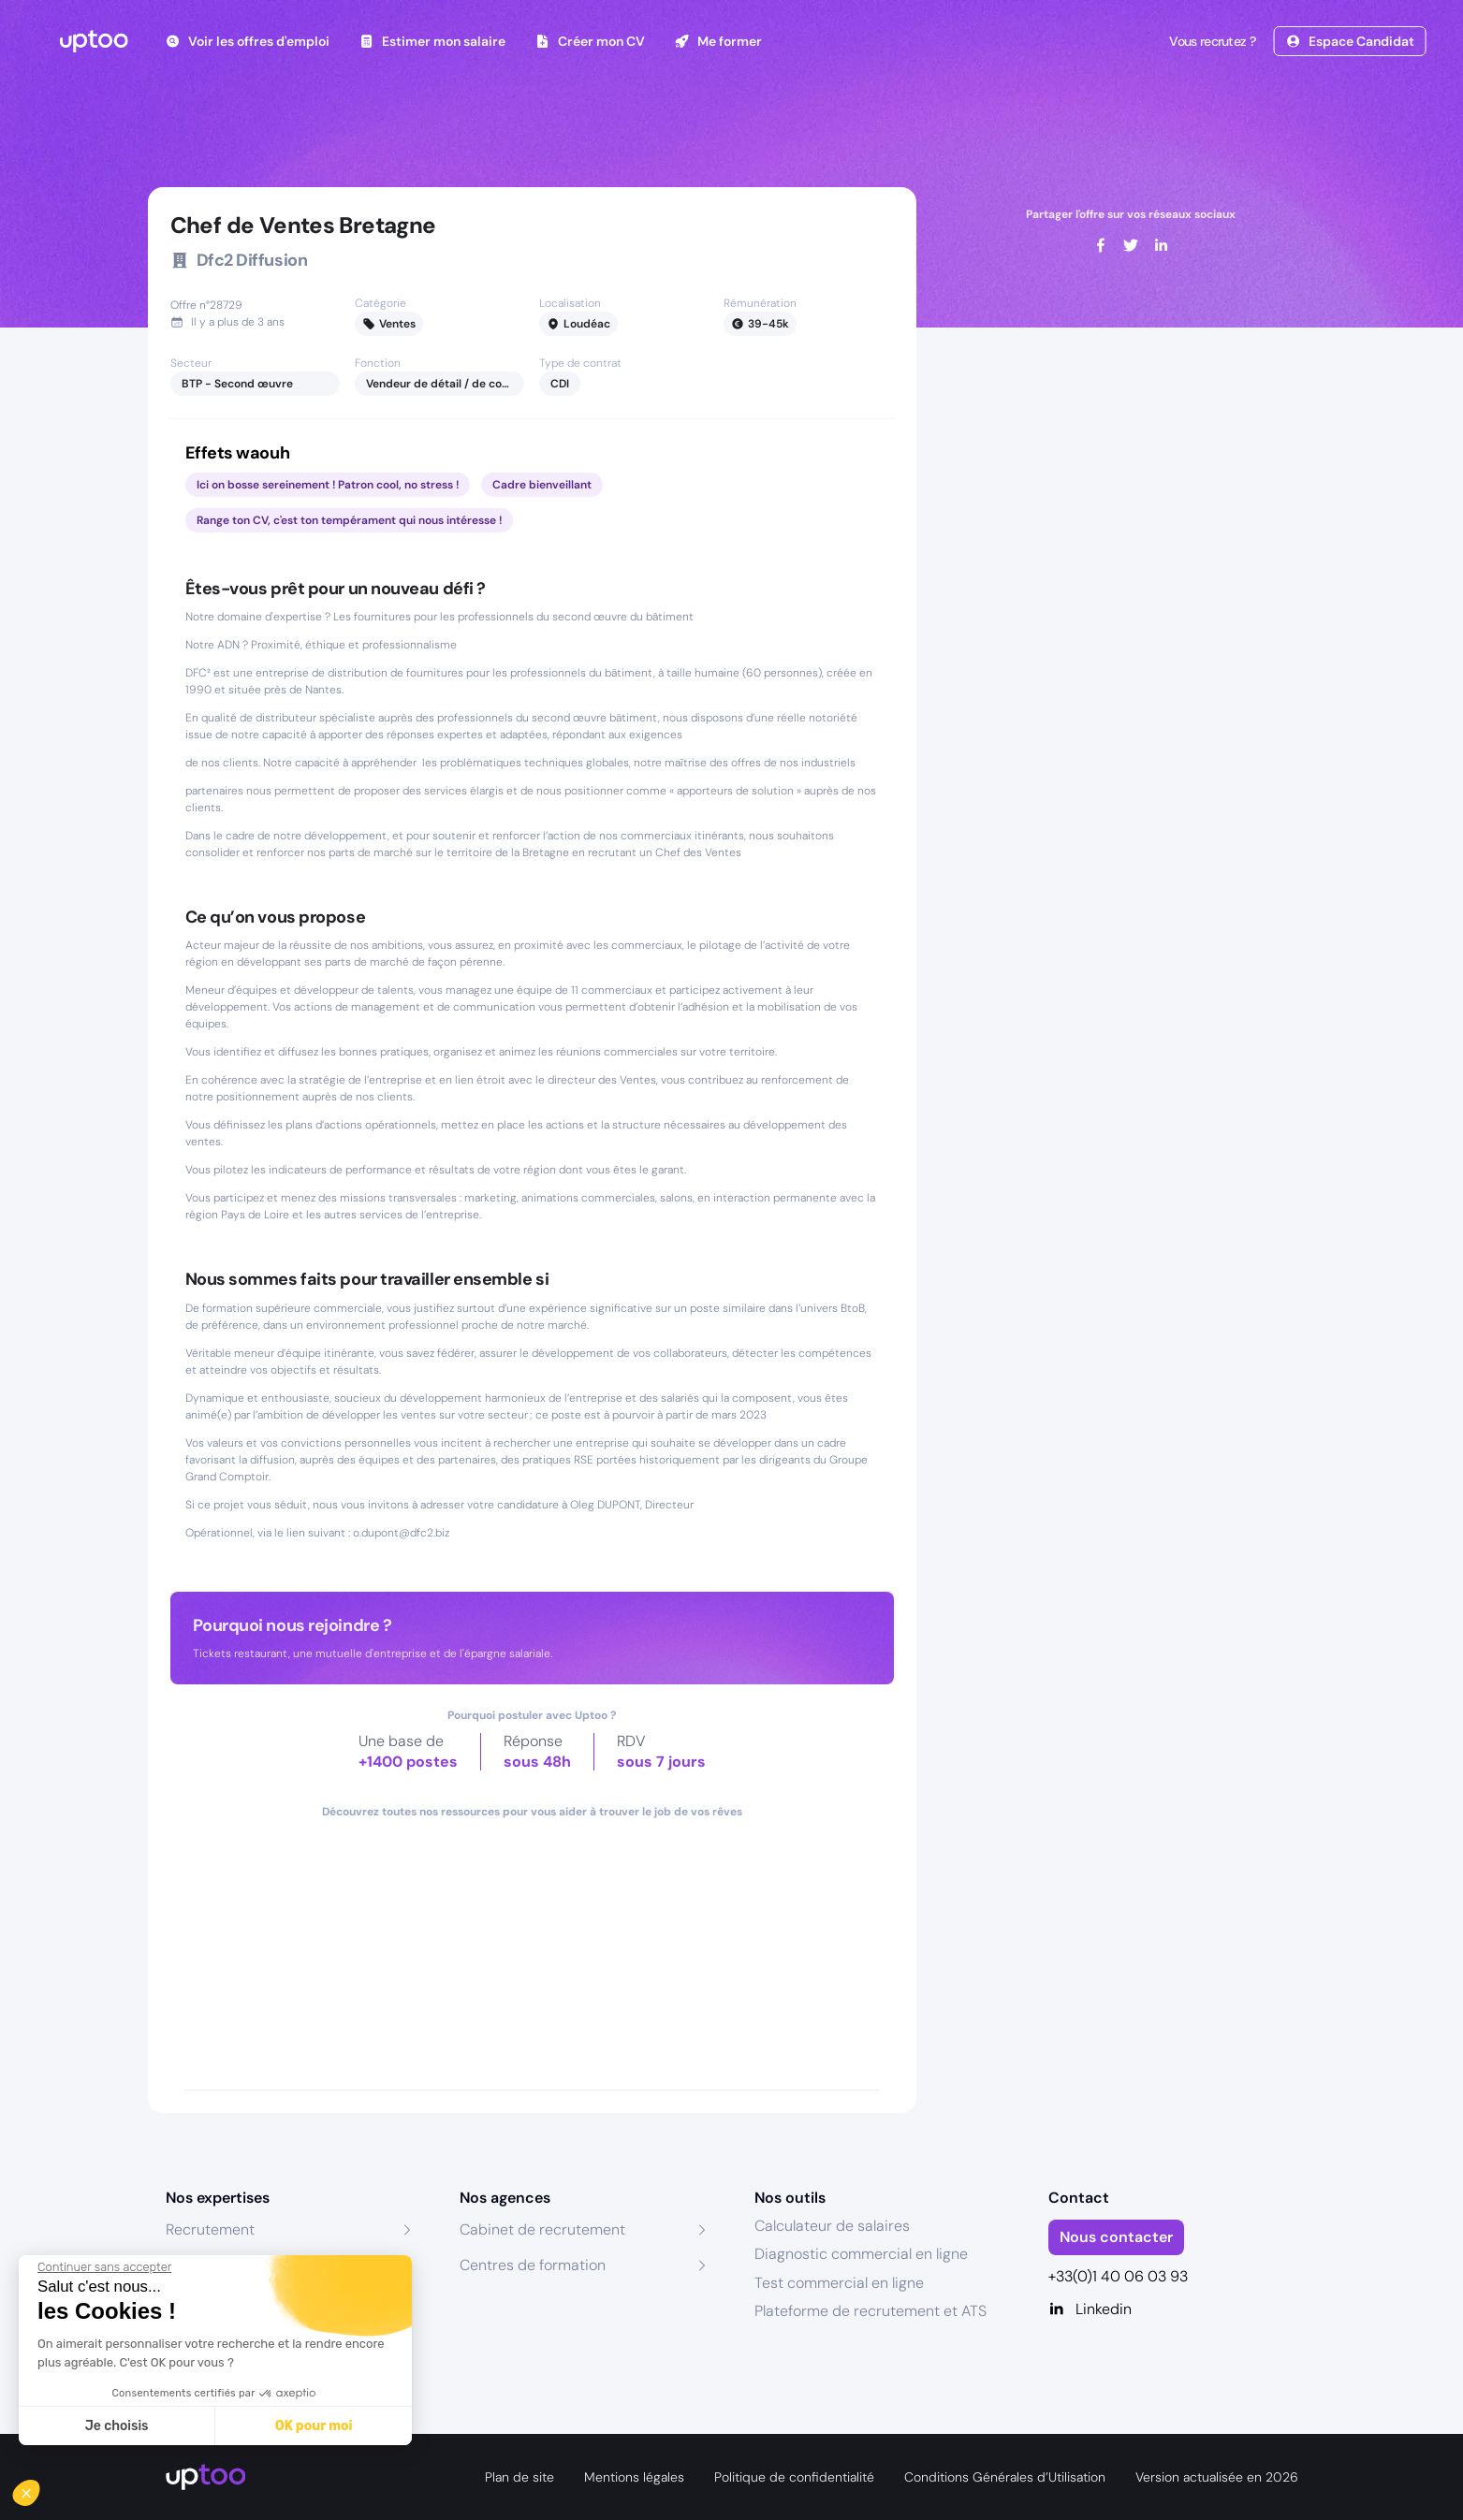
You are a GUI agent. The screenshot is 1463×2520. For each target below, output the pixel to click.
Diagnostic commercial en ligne (861, 2254)
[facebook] (1101, 245)
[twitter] (1131, 245)
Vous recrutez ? (1210, 41)
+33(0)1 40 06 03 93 (1118, 2276)
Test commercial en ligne (839, 2283)
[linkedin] (1161, 245)
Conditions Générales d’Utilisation (1004, 2477)
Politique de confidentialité (794, 2477)
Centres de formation (533, 2265)
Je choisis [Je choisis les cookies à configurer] (117, 2426)
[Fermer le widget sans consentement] (104, 2267)
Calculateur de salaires (832, 2226)
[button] (39, 2488)
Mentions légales (634, 2477)
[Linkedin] (1173, 2309)
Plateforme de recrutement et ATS (870, 2311)
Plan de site (519, 2477)
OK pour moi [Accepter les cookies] (314, 2426)
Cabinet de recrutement (542, 2229)
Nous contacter (1116, 2237)
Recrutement (210, 2229)
